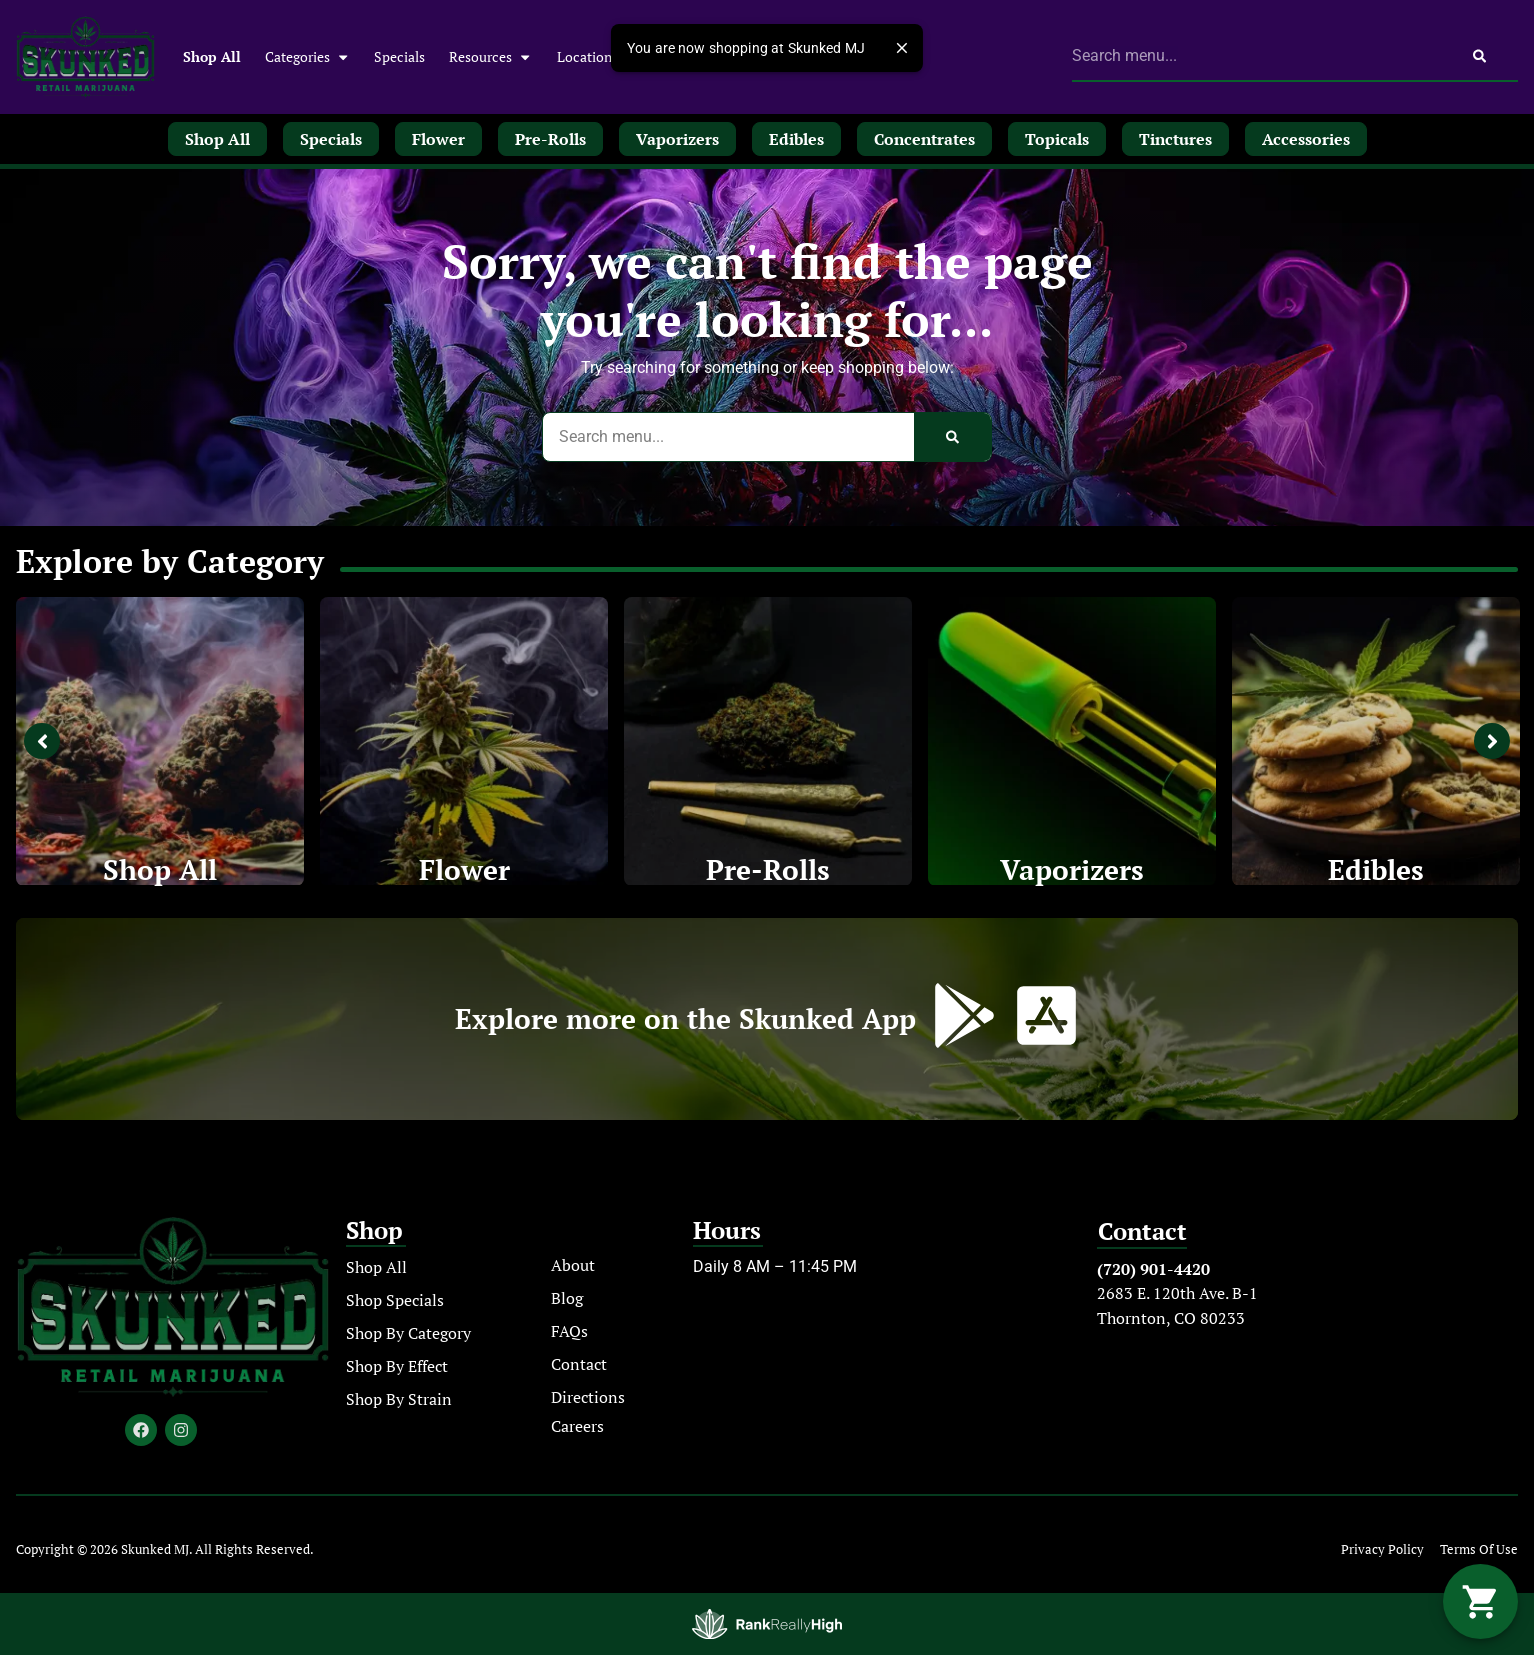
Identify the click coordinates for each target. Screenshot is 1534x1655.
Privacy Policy (1382, 1549)
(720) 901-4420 (1153, 1269)
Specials (399, 56)
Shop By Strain (399, 1399)
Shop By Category (408, 1333)
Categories (307, 57)
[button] (1480, 1601)
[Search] (1479, 56)
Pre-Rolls (768, 869)
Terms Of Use (1479, 1549)
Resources (490, 57)
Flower (464, 869)
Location (584, 56)
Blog (567, 1298)
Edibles (1376, 869)
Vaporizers (1072, 869)
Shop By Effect (397, 1366)
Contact (579, 1364)
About (573, 1265)
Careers (577, 1426)
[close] (902, 48)
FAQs (569, 1331)
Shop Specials (395, 1300)
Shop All (212, 56)
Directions (588, 1397)
